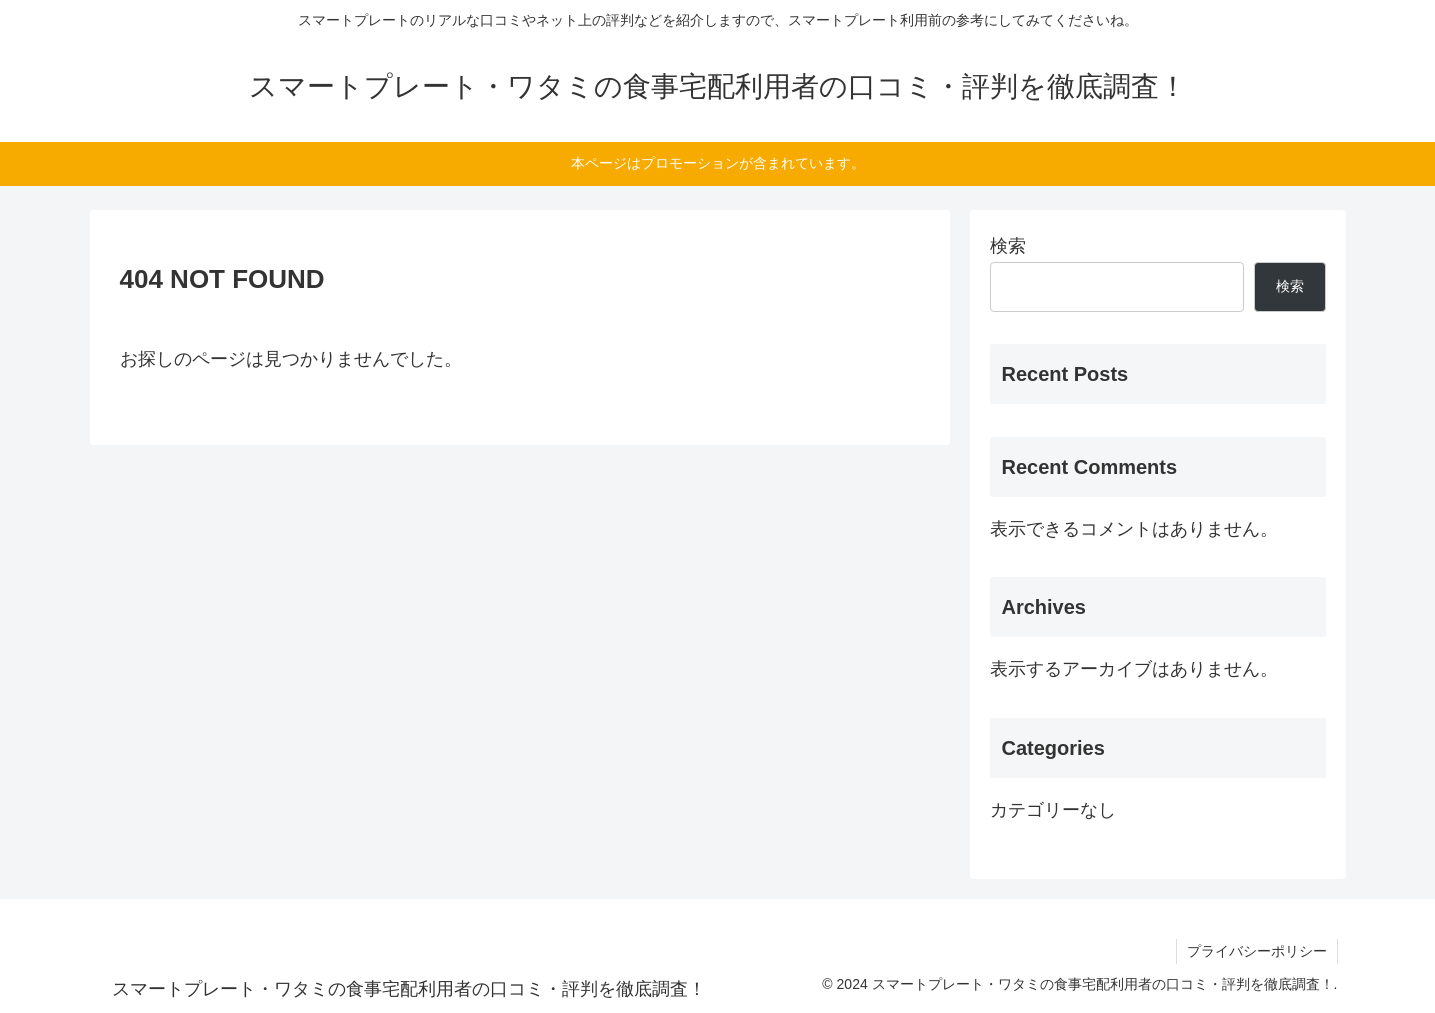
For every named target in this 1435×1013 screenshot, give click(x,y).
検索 (1008, 246)
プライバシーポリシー (1257, 951)
